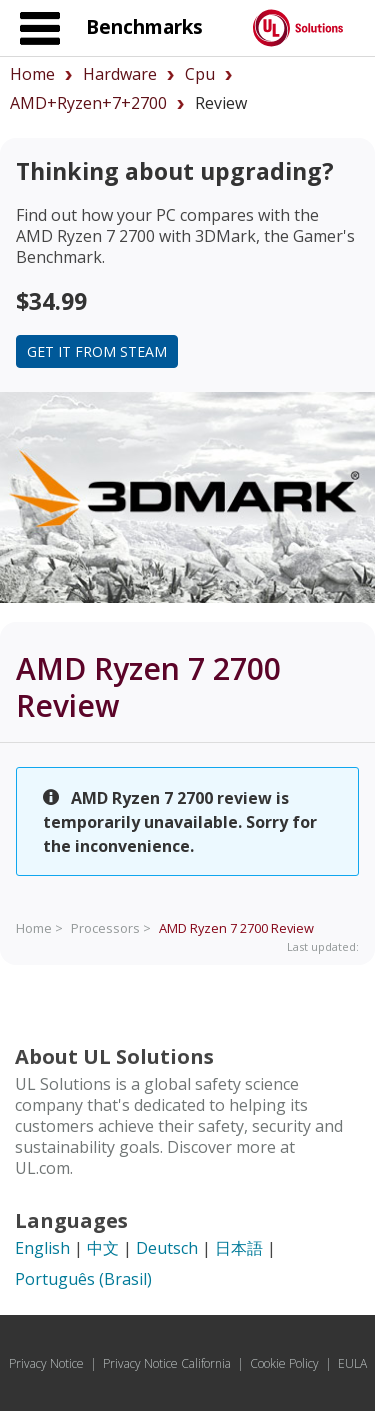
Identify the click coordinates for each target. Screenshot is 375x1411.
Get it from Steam (97, 351)
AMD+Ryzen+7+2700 (88, 103)
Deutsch (167, 1248)
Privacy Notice (46, 1363)
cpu (200, 74)
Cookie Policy (284, 1363)
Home (32, 74)
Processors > (111, 928)
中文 (103, 1248)
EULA (352, 1363)
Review (236, 928)
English (42, 1248)
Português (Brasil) (83, 1279)
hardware (120, 74)
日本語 (239, 1248)
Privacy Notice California (167, 1363)
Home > (39, 928)
